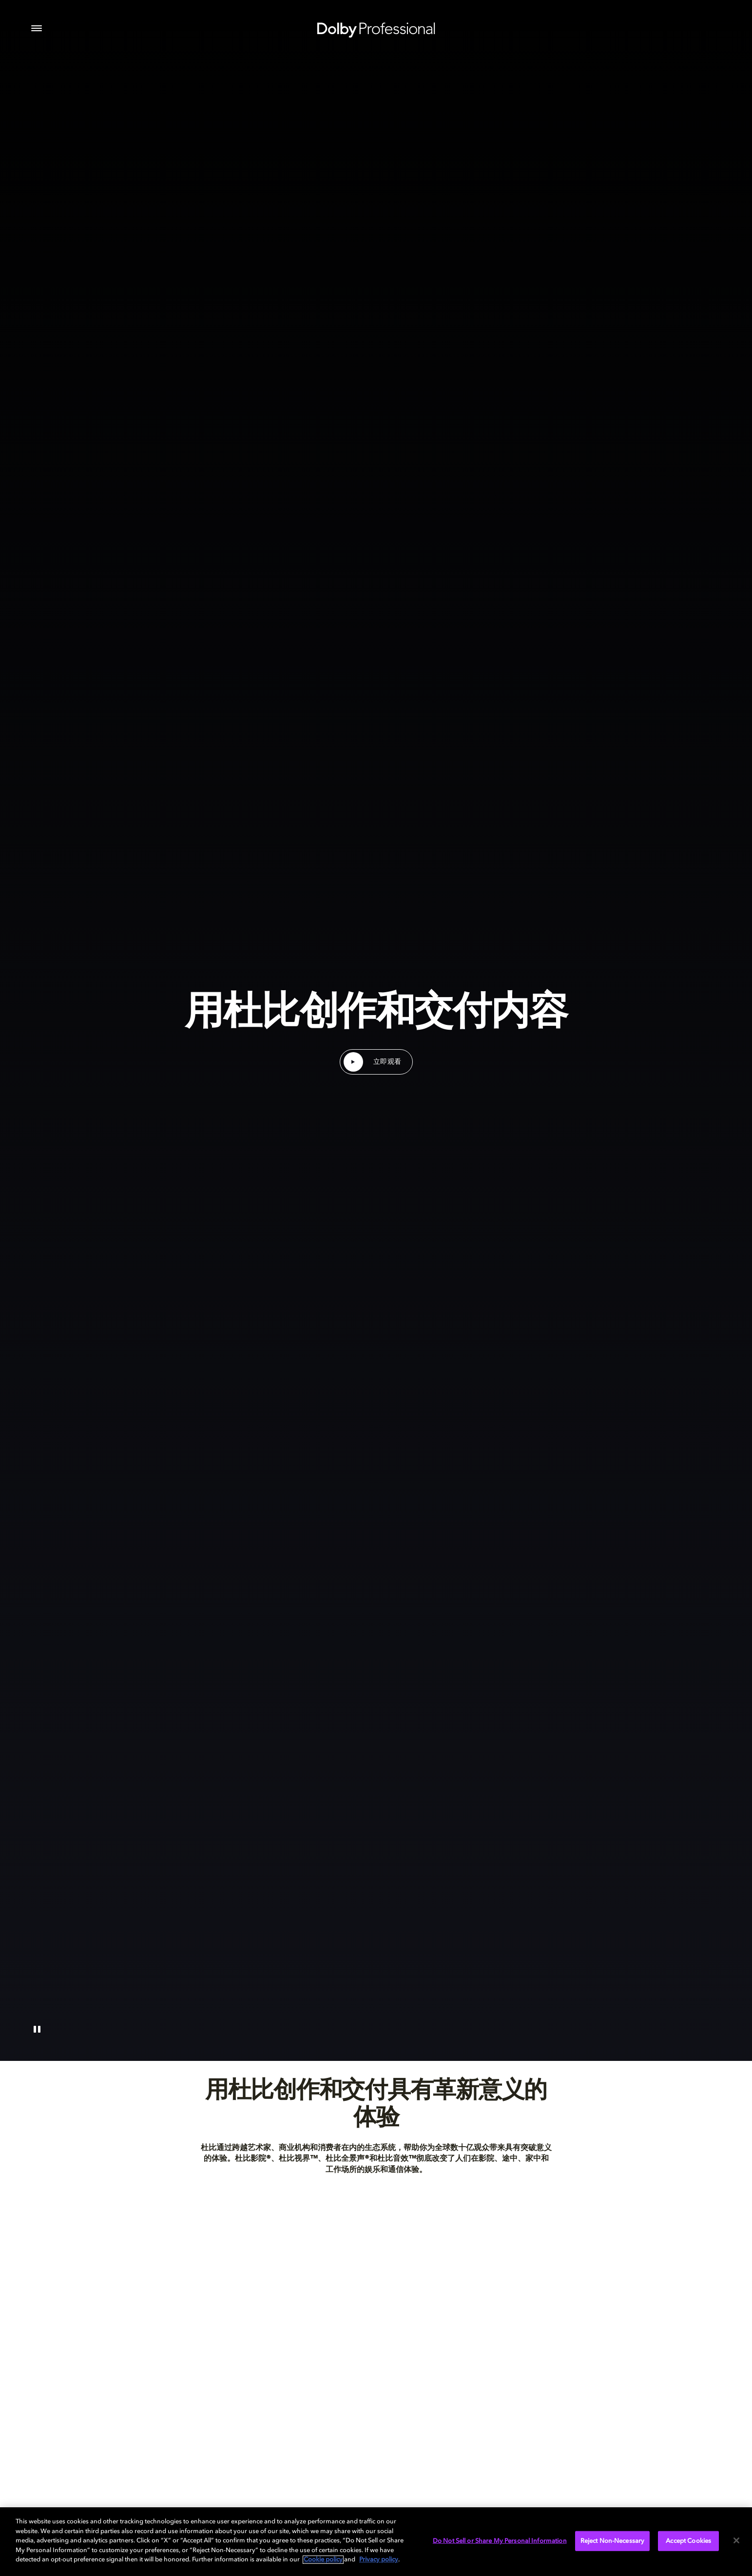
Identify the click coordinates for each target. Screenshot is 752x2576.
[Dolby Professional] (376, 28)
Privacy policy (378, 2560)
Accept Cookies (688, 2541)
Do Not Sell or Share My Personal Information (500, 2541)
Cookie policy (323, 2560)
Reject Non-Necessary (612, 2541)
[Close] (736, 2540)
